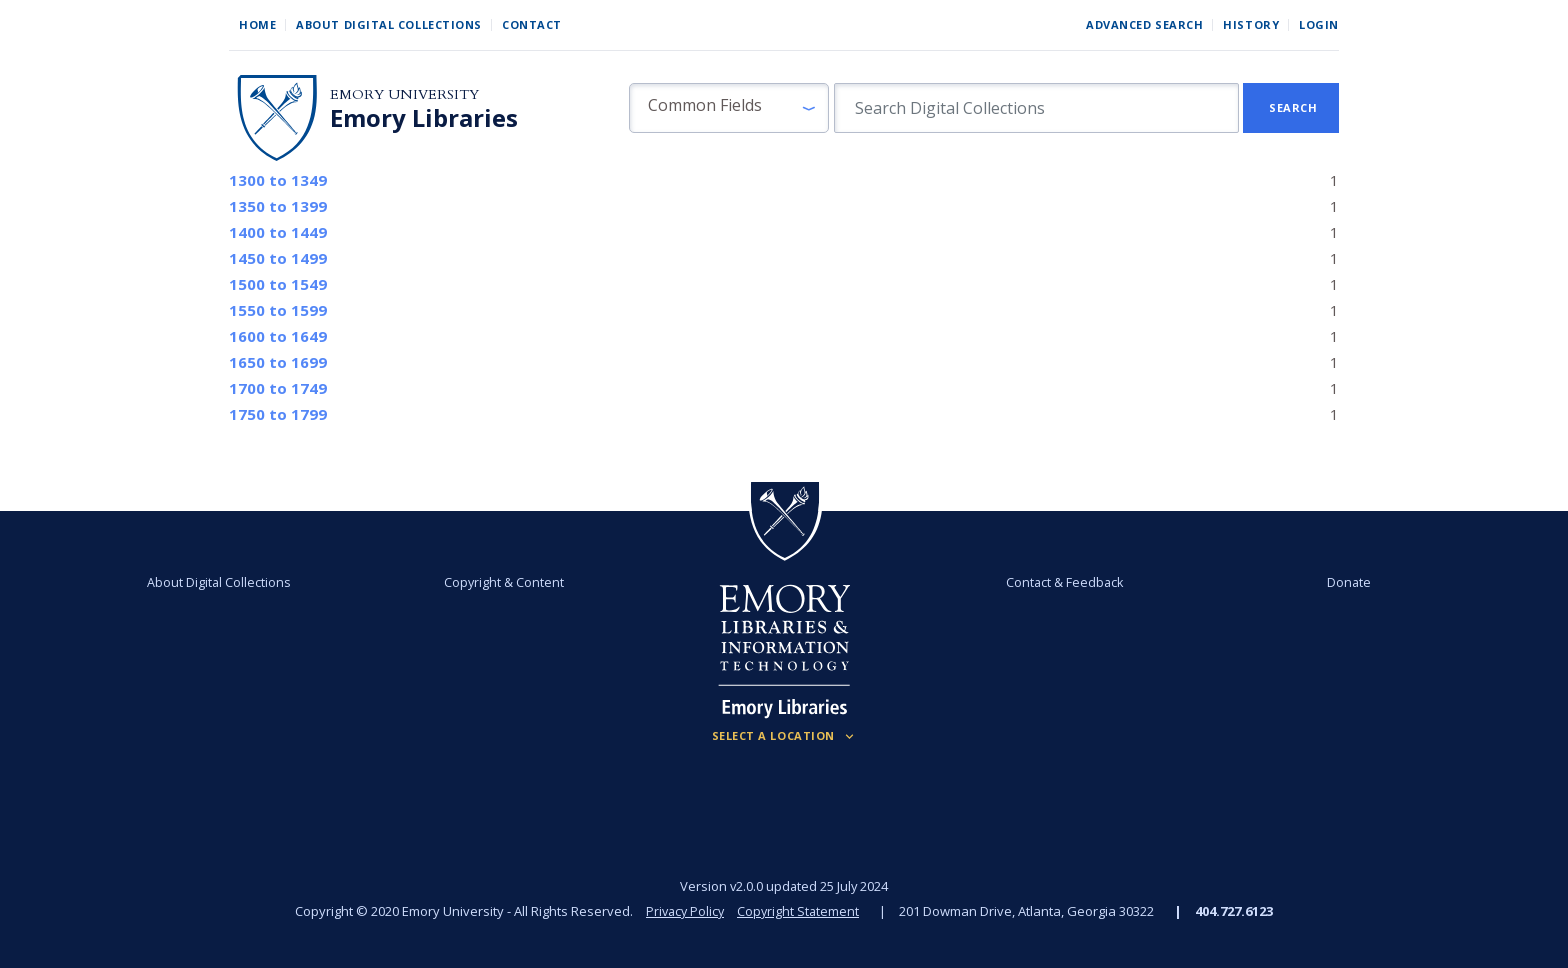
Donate (1298, 582)
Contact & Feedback (1047, 582)
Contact (532, 24)
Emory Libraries (424, 118)
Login (1319, 24)
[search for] (1036, 108)
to (278, 180)
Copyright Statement (800, 911)
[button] (729, 108)
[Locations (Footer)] (784, 736)
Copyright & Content (521, 582)
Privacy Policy (684, 911)
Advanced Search (1144, 24)
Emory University (404, 94)
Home (257, 24)
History (1251, 24)
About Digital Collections (389, 24)
